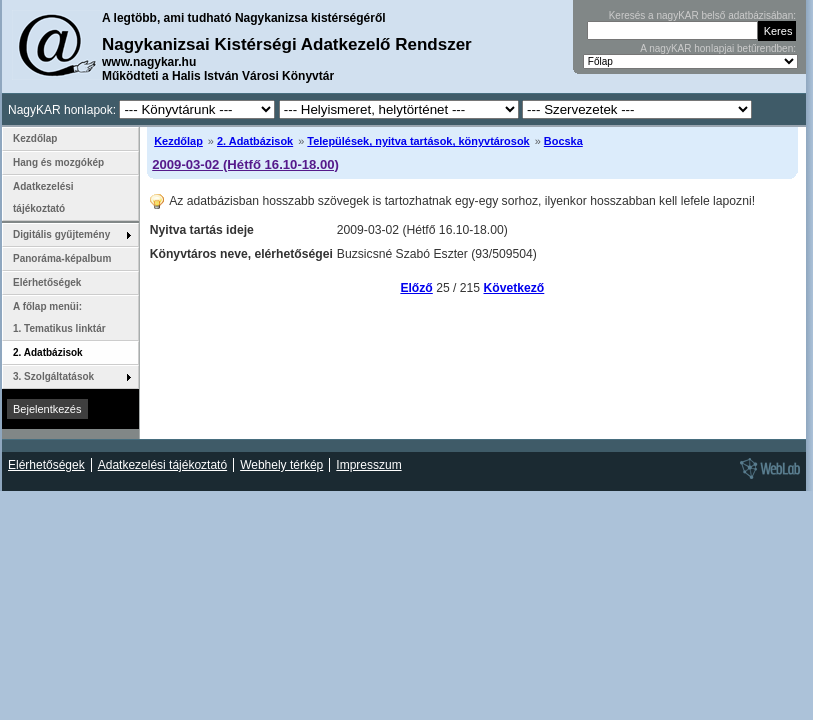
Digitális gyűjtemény (61, 234)
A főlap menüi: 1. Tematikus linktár (59, 317)
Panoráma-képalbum (62, 258)
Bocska (563, 141)
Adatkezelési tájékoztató (43, 197)
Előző (416, 288)
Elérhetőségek (47, 282)
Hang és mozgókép (58, 162)
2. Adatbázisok (255, 141)
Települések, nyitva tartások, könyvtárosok (418, 141)
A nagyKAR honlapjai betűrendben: (718, 48)
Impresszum (368, 465)
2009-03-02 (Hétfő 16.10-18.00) (245, 164)
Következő (514, 288)
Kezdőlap (178, 141)
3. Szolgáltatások (53, 376)
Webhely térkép (281, 465)
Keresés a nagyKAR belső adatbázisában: (702, 15)
